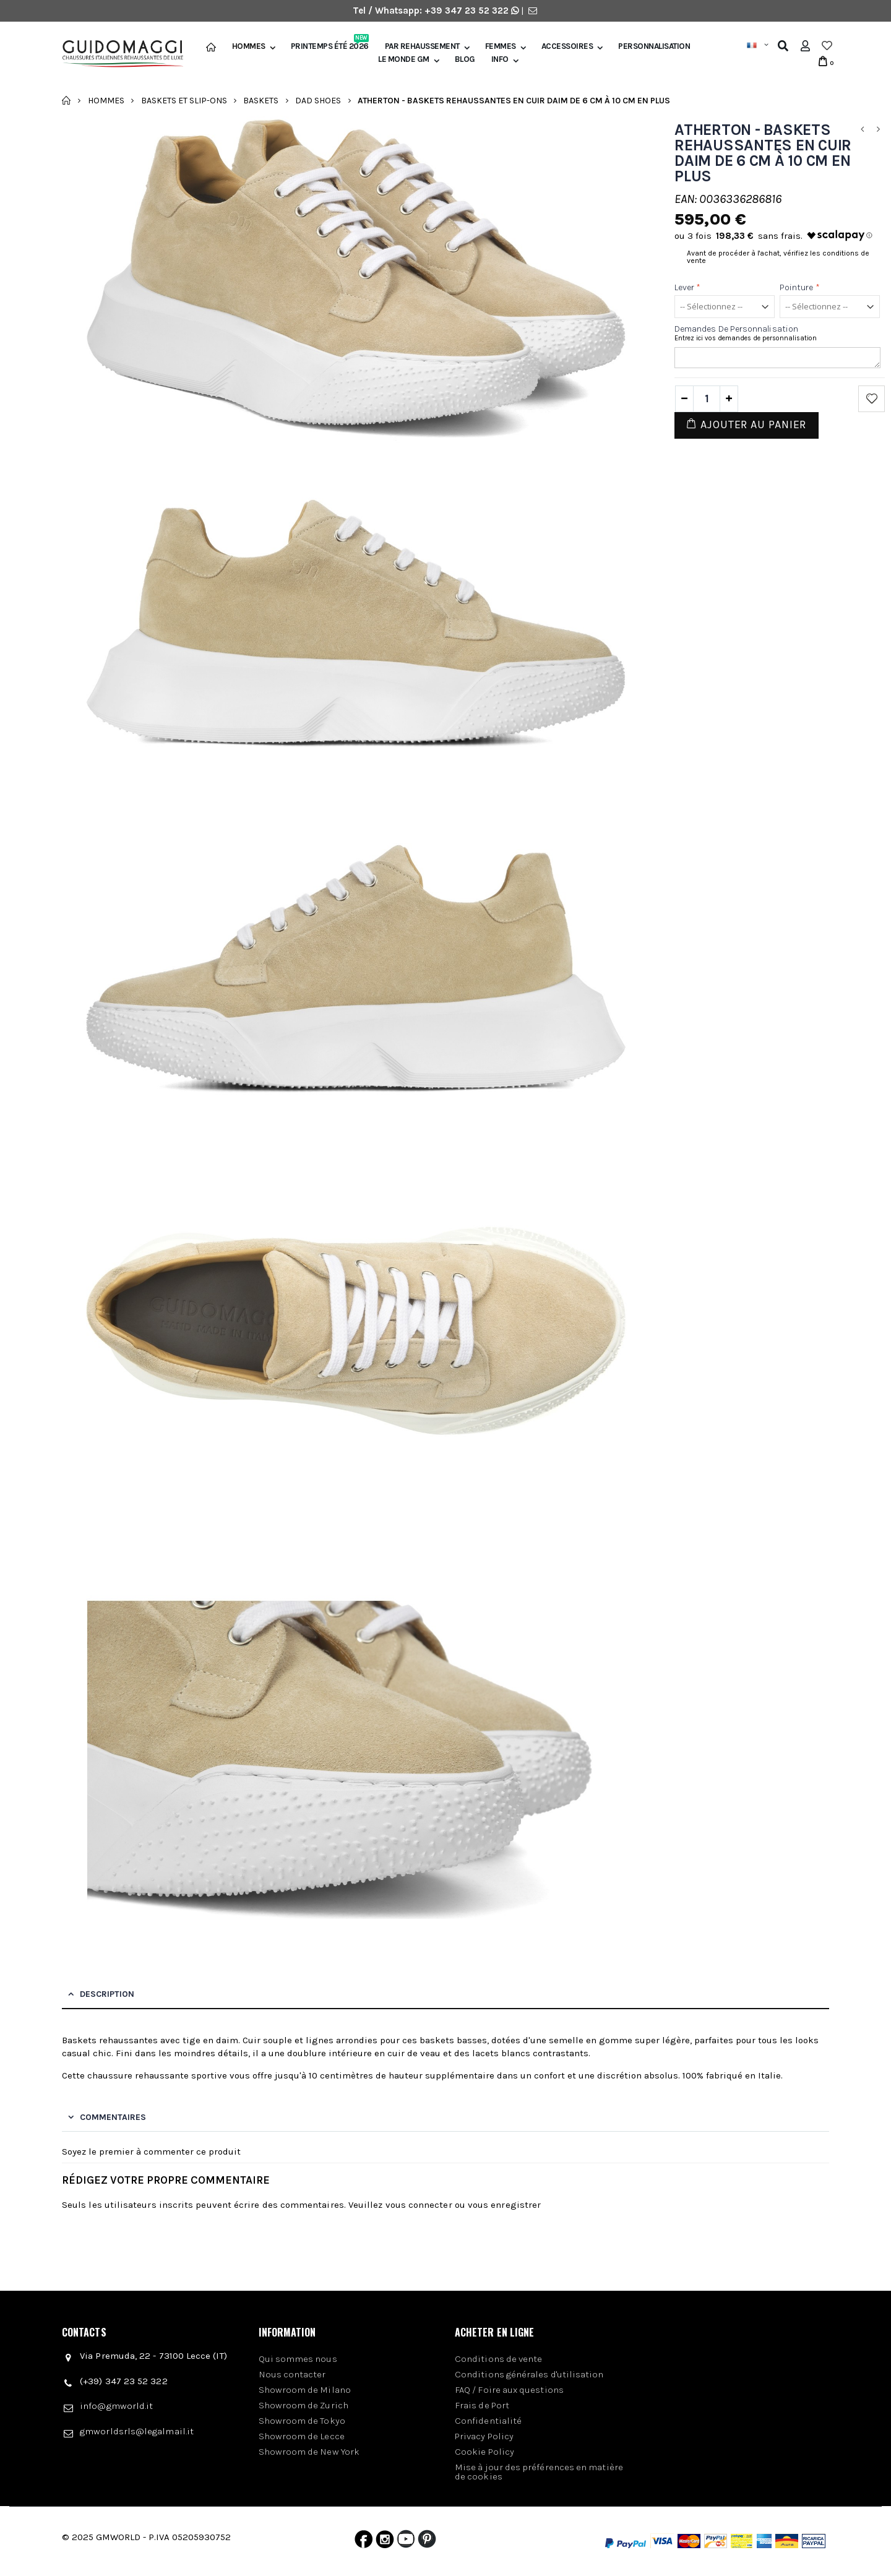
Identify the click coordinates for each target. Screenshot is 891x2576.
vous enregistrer (504, 2204)
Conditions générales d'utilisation (529, 2374)
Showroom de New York (309, 2451)
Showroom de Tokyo (302, 2420)
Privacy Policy (484, 2436)
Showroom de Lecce (302, 2436)
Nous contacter (292, 2374)
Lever (687, 287)
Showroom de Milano (305, 2389)
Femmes (500, 46)
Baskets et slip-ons (184, 100)
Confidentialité (488, 2420)
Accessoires (567, 46)
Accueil (66, 100)
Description (107, 1994)
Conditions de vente (498, 2358)
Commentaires (113, 2117)
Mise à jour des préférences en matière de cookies (539, 2472)
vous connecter (418, 2204)
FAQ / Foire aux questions (509, 2389)
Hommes (248, 46)
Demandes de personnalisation (736, 329)
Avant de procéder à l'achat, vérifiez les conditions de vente (778, 257)
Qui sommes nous (298, 2358)
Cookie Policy (484, 2451)
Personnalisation (654, 46)
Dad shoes (318, 100)
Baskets (260, 100)
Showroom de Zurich (303, 2405)
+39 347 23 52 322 (467, 10)
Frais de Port (482, 2405)
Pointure (800, 287)
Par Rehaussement (422, 46)
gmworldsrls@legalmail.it (137, 2431)
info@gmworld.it (116, 2405)
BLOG (465, 59)
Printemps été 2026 (330, 46)
